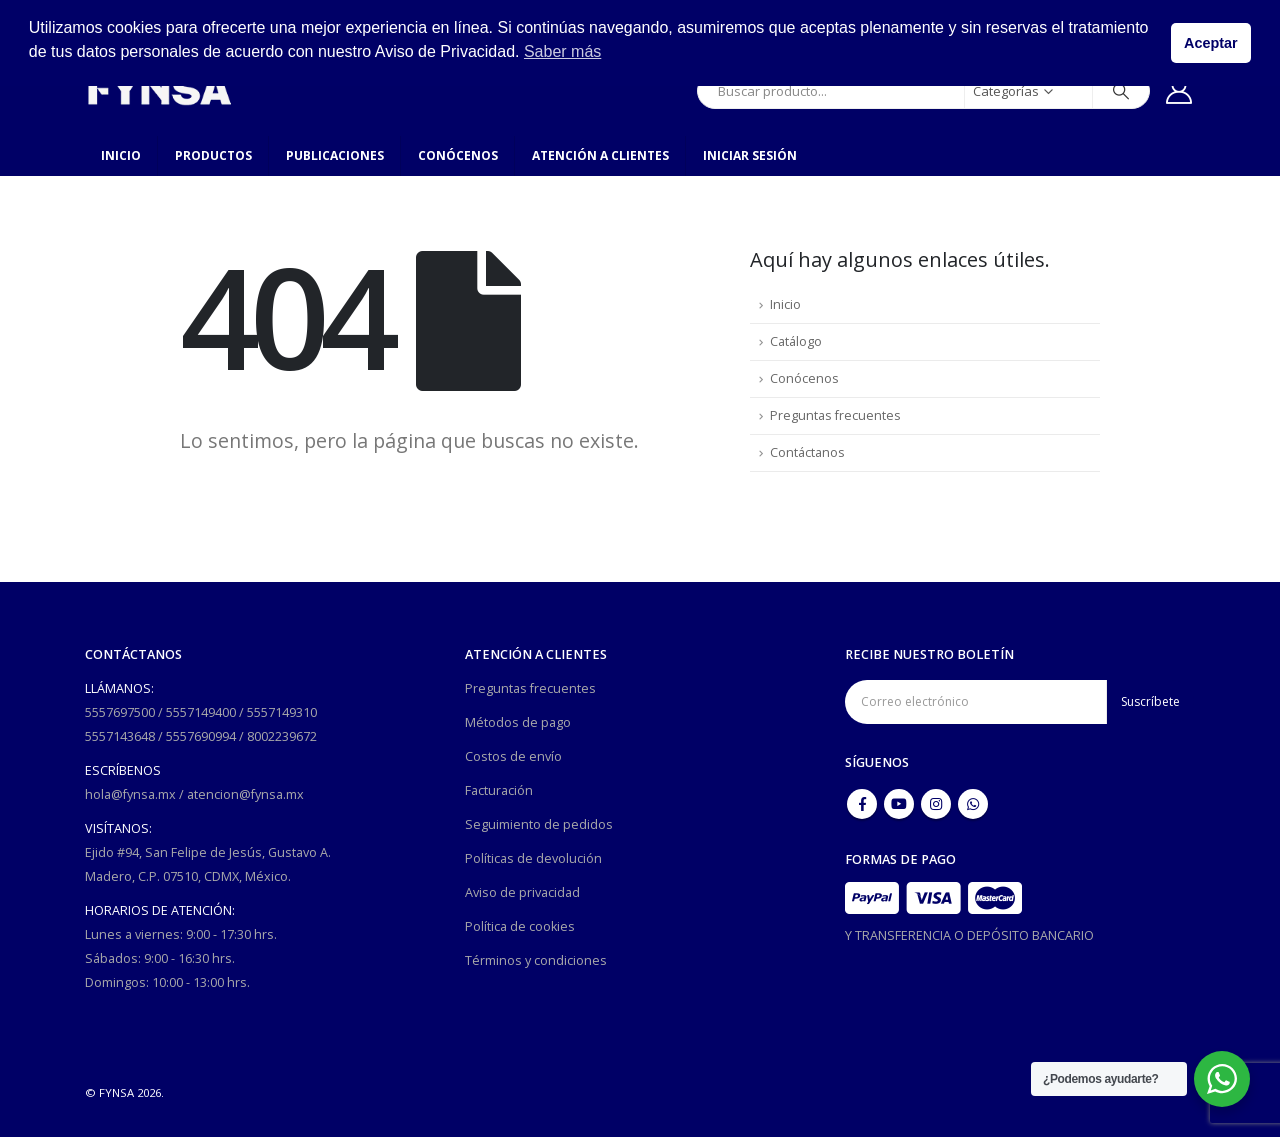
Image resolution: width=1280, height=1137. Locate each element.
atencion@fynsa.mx (245, 794)
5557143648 (120, 736)
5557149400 (201, 712)
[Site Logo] (159, 90)
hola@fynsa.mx (130, 794)
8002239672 (282, 736)
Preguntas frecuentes (835, 415)
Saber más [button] (562, 51)
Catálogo (796, 341)
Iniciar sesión (750, 155)
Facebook (862, 804)
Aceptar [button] (1211, 43)
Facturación (499, 790)
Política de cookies (520, 926)
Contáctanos (807, 452)
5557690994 (201, 736)
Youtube (899, 804)
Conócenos (458, 155)
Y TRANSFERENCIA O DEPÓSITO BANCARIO (969, 935)
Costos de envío (513, 756)
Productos (213, 155)
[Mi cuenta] (1179, 91)
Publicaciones (335, 155)
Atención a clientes (600, 155)
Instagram (936, 804)
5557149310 (282, 712)
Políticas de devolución (533, 858)
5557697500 (120, 712)
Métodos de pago (518, 722)
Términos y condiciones (536, 960)
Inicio (121, 155)
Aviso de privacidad (522, 892)
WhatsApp (973, 804)
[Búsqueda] (1121, 91)
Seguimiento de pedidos (539, 824)
